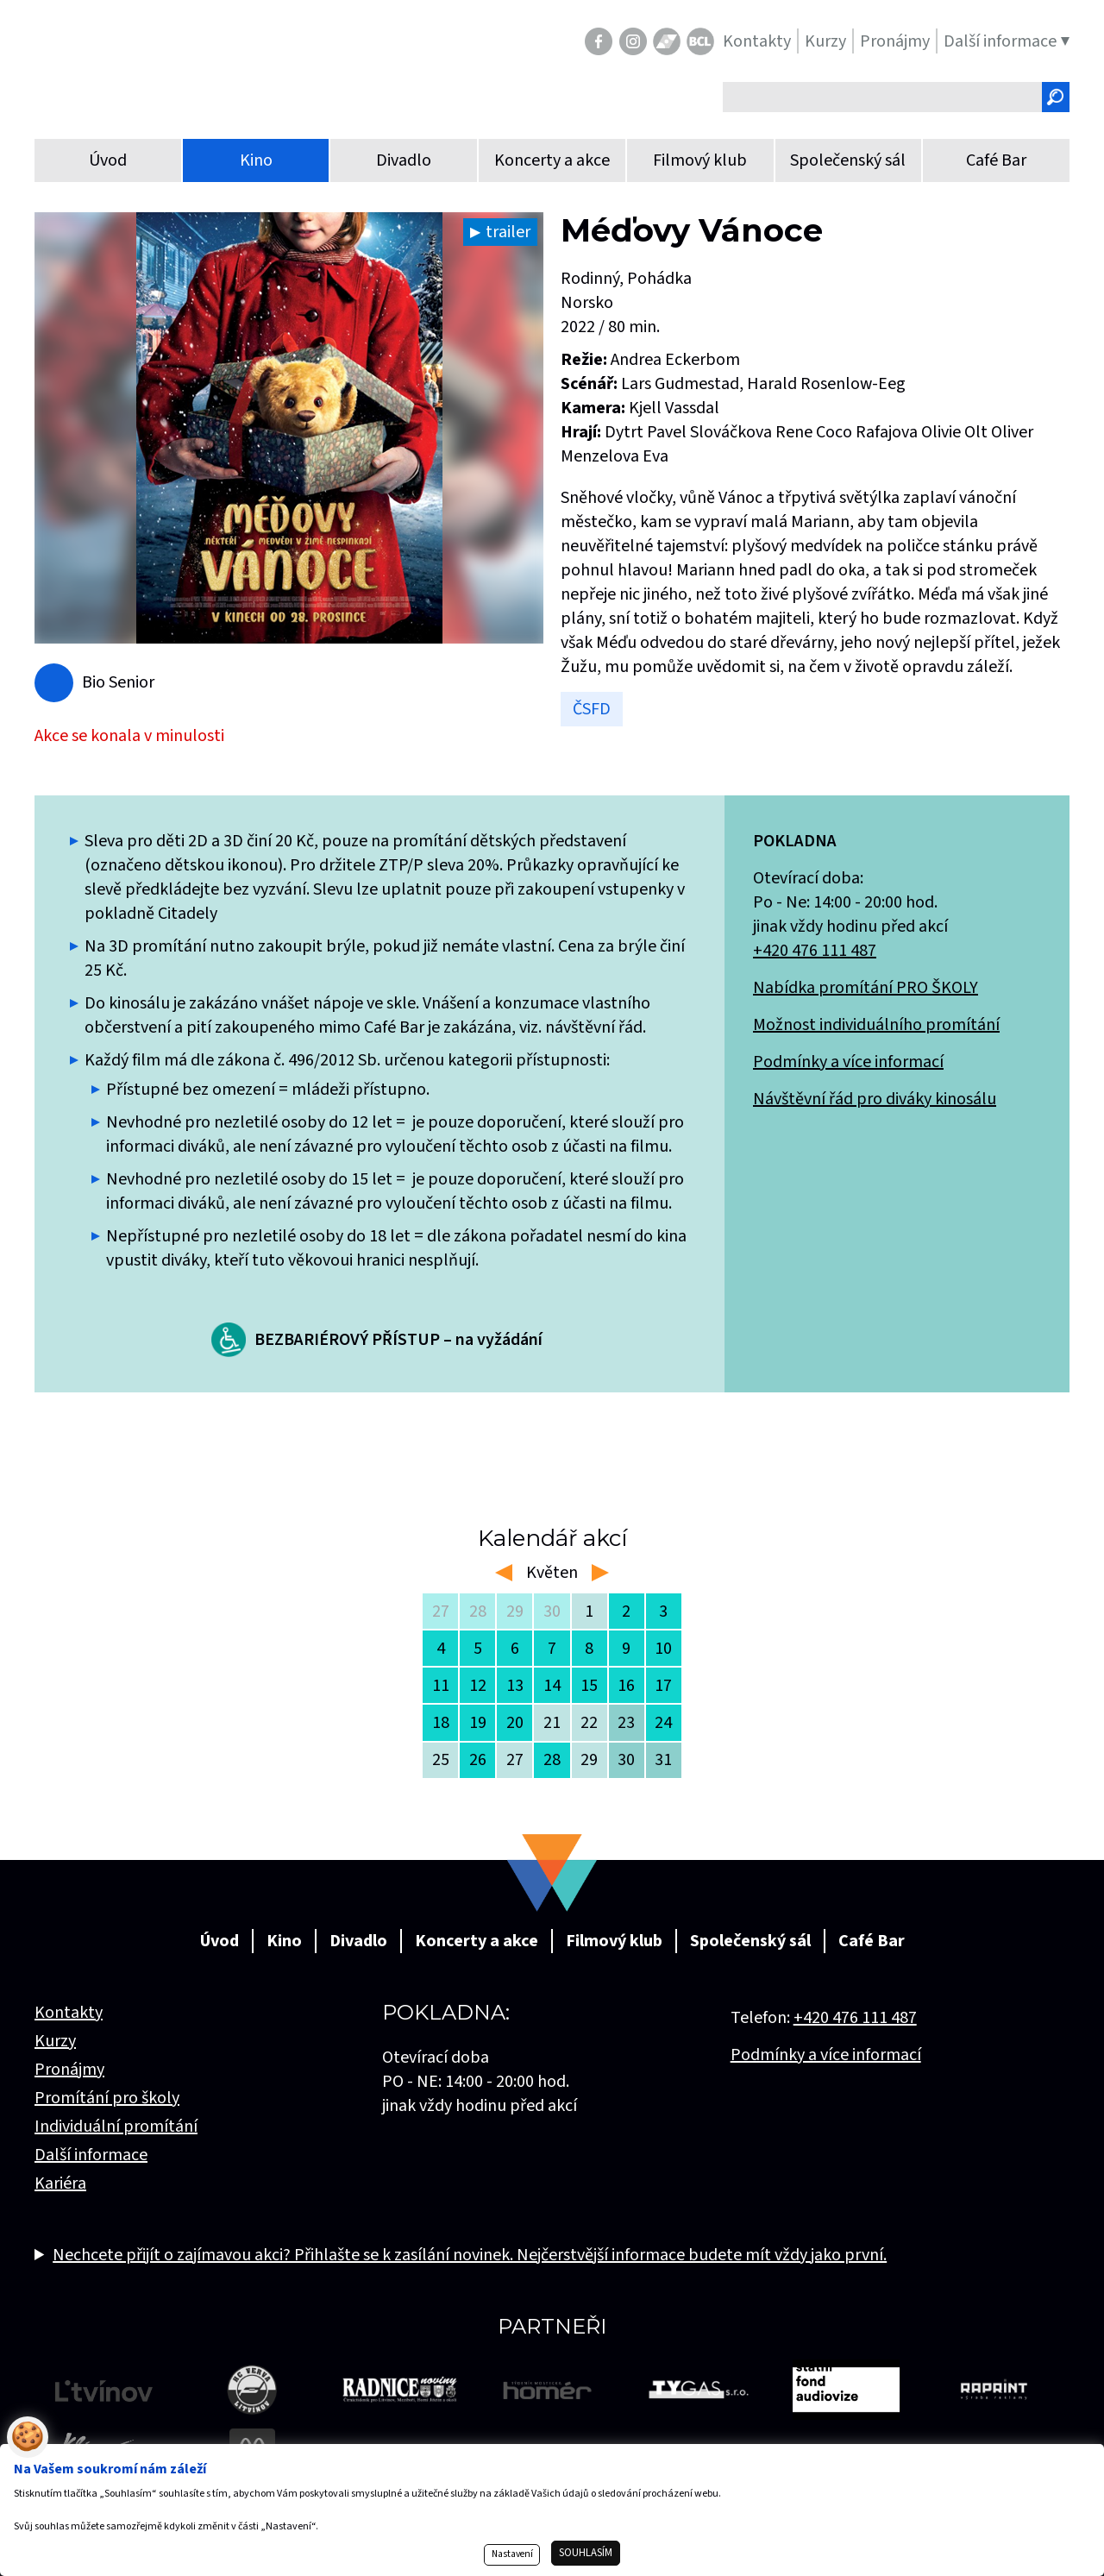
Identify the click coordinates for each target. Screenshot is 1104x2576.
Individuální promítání (116, 2126)
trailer (508, 232)
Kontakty (68, 2013)
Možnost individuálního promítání (876, 1025)
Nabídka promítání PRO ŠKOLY (865, 988)
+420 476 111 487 (814, 951)
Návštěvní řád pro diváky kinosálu (874, 1099)
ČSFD (592, 709)
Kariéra (60, 2183)
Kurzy (55, 2041)
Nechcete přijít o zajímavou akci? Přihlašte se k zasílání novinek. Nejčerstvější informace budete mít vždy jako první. (470, 2255)
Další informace (90, 2155)
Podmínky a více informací (848, 1062)
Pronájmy (69, 2070)
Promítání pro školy (106, 2098)
